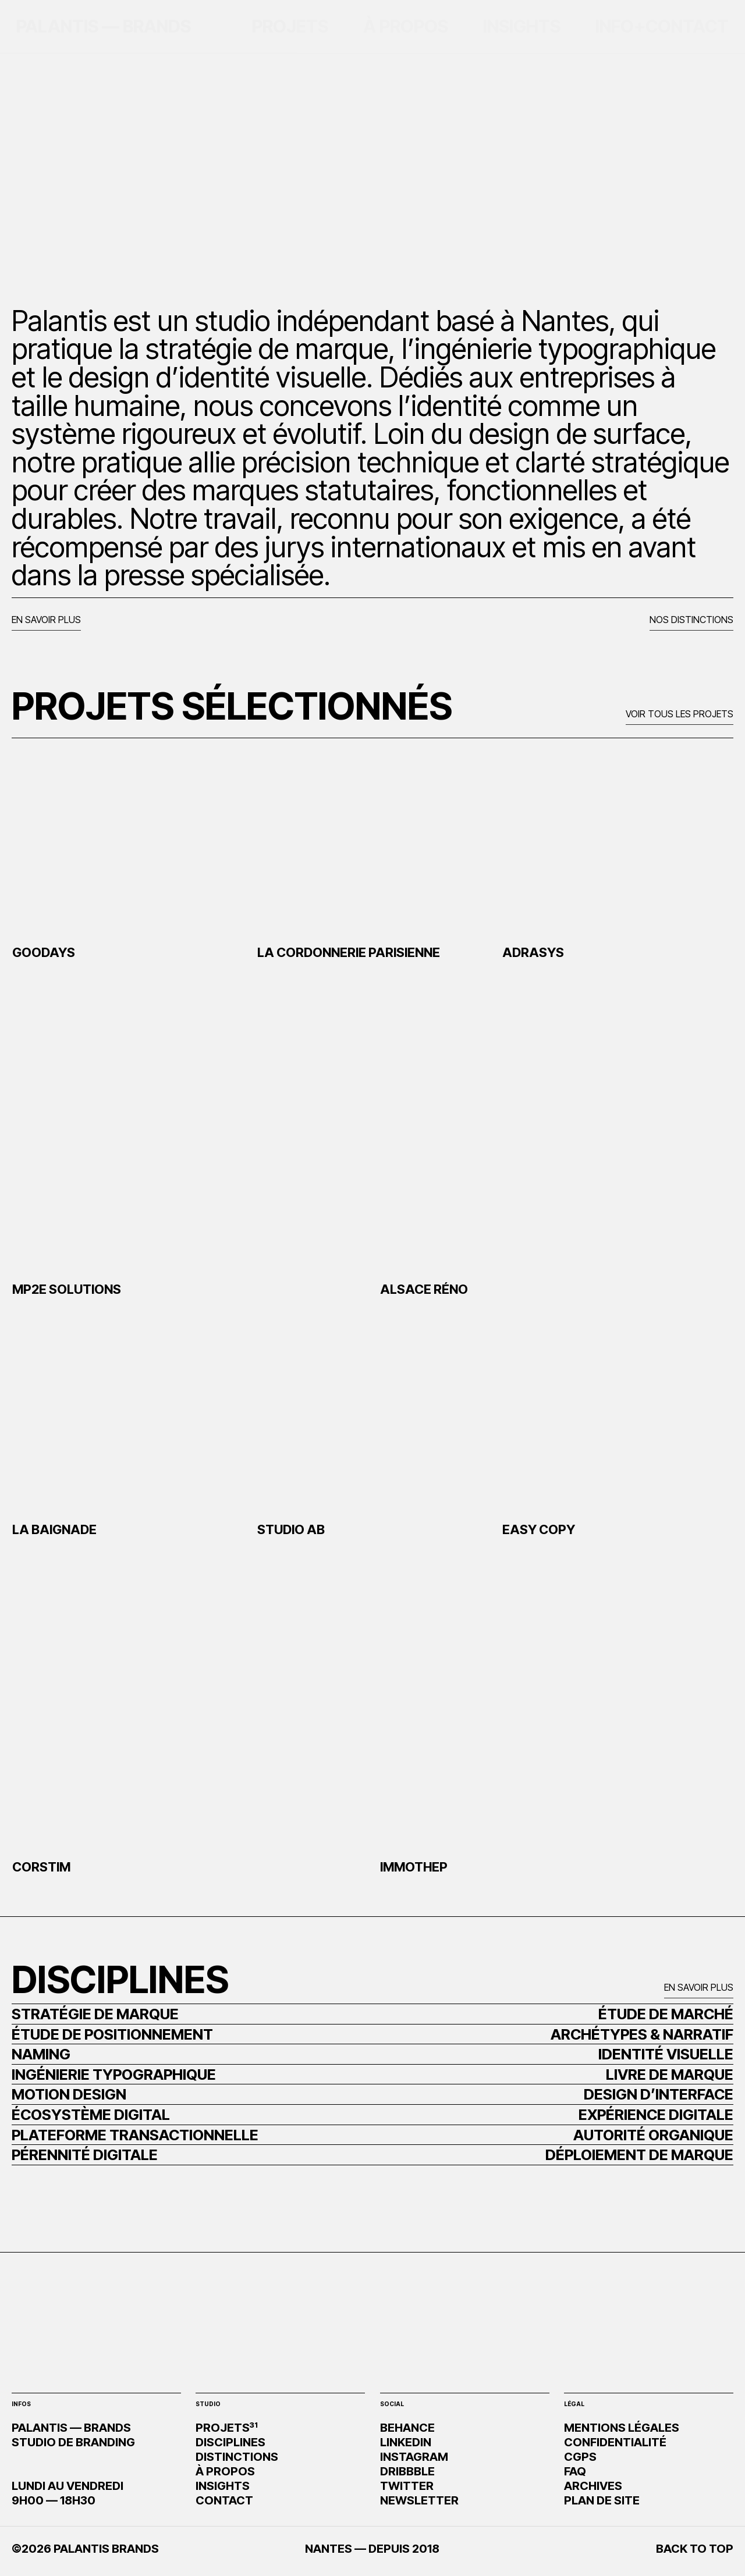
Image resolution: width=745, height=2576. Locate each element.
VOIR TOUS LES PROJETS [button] (679, 714)
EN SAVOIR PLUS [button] (46, 619)
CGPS (580, 2457)
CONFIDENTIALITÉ (615, 2442)
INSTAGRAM (414, 2457)
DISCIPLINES (230, 2442)
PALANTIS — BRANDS (103, 26)
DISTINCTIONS (237, 2457)
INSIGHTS (223, 2486)
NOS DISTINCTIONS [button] (691, 619)
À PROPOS (225, 2471)
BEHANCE (407, 2428)
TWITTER (407, 2486)
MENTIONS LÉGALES (621, 2428)
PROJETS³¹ (227, 2428)
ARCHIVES (593, 2486)
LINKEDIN (405, 2442)
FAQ (575, 2471)
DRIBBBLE (407, 2471)
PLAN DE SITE (602, 2500)
